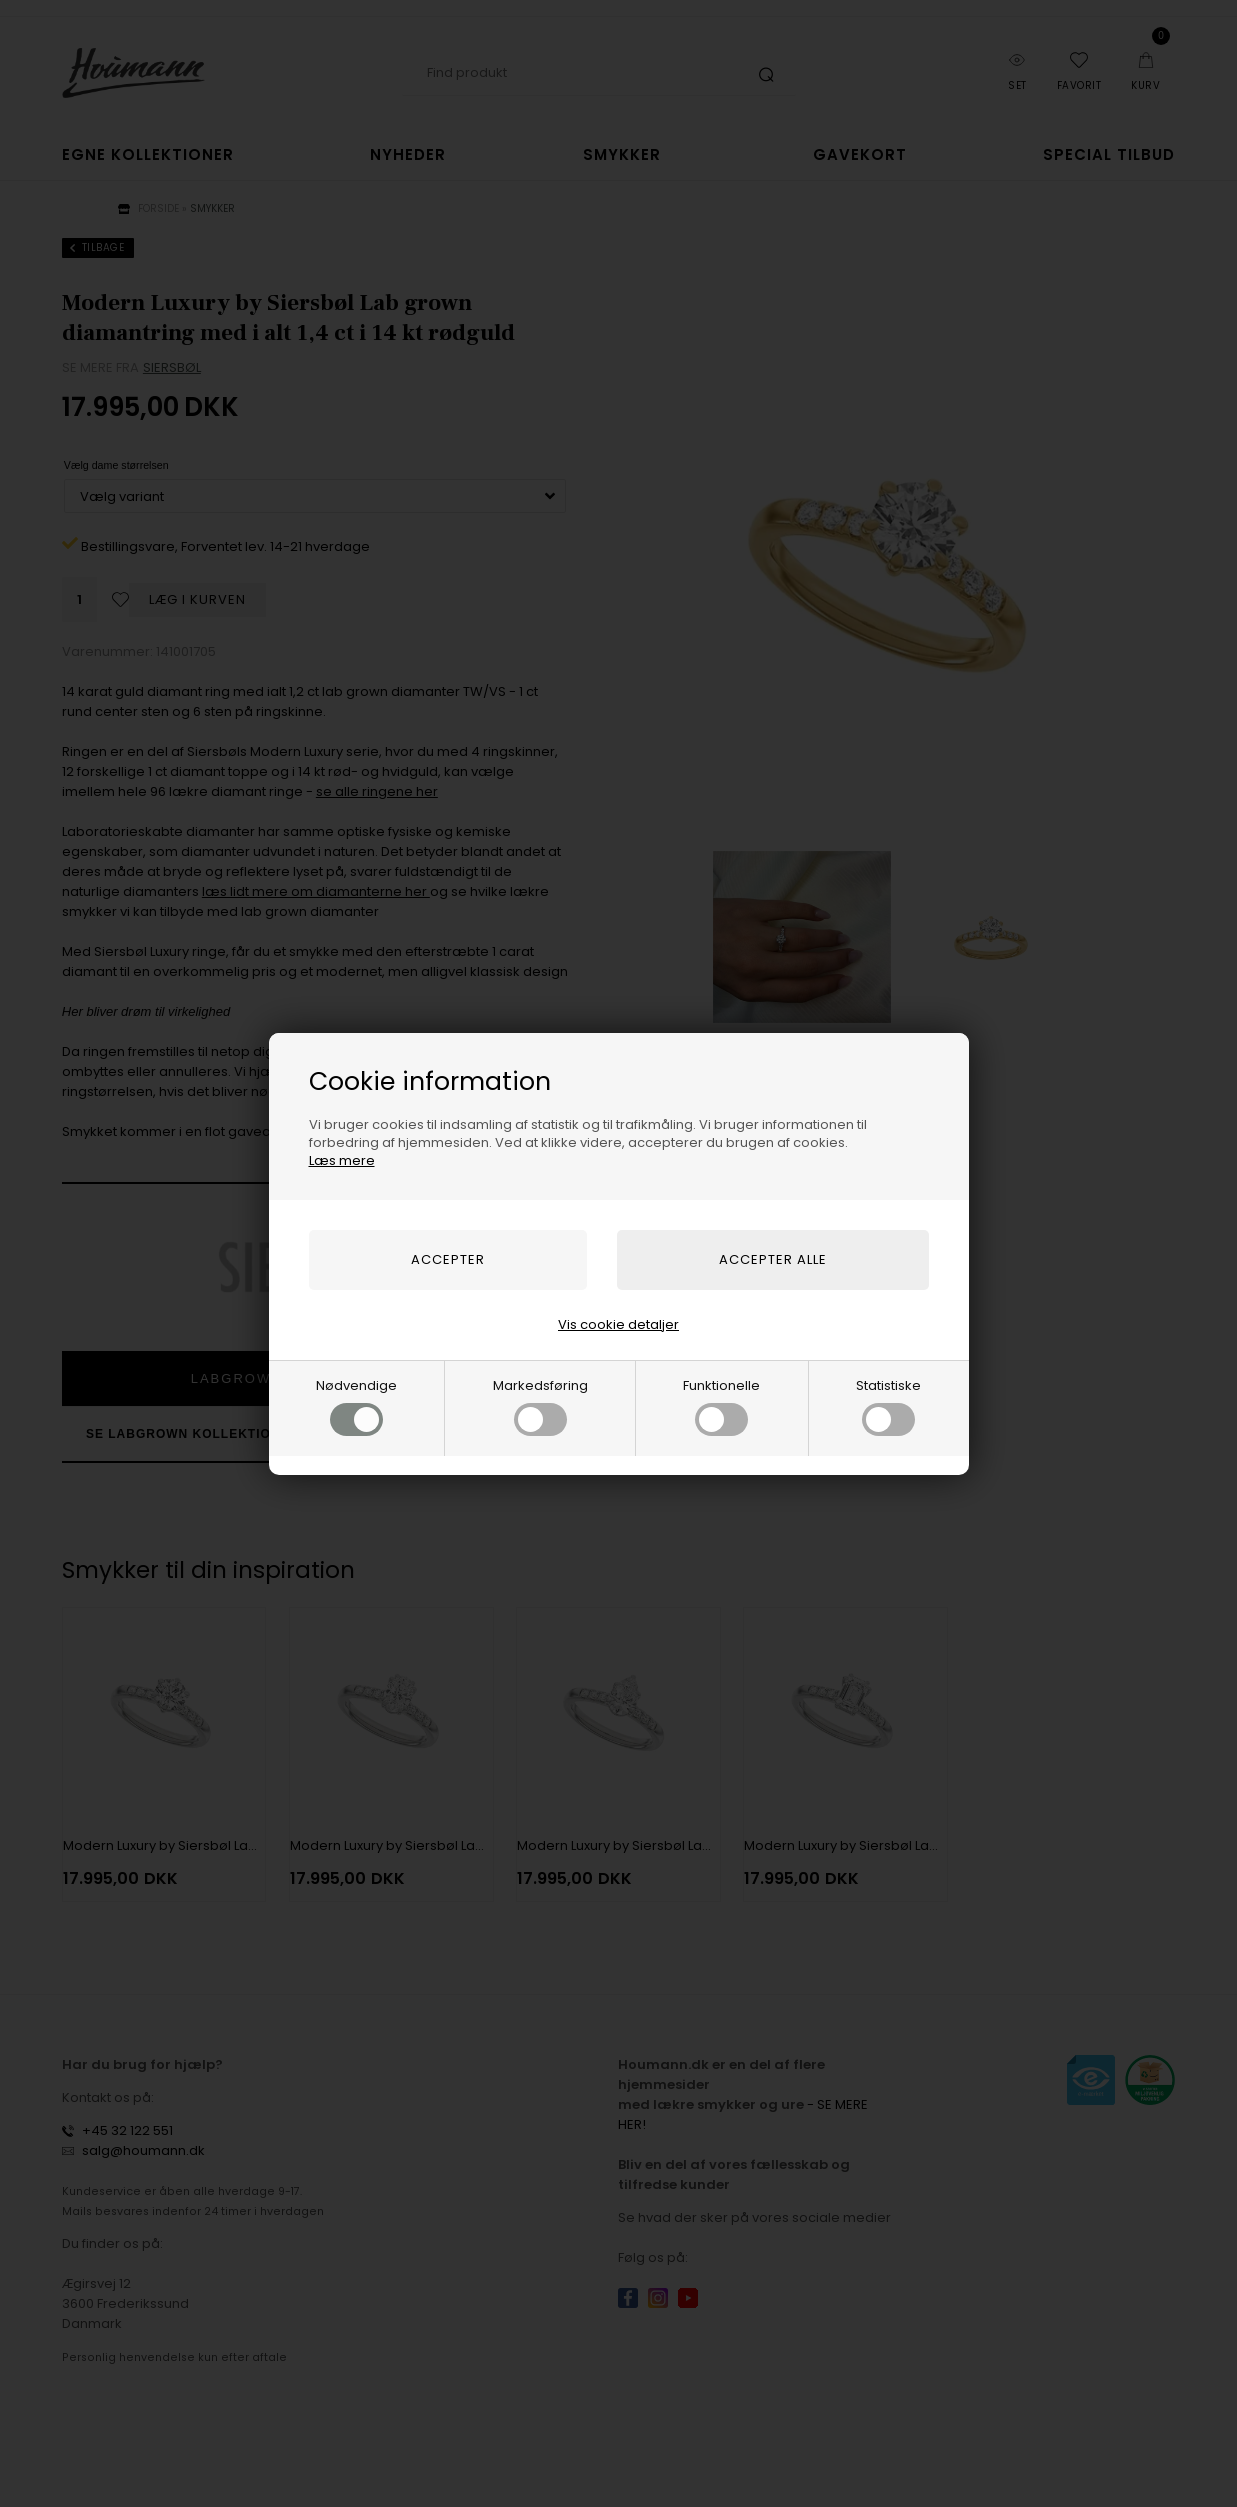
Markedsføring (540, 1406)
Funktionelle (721, 1406)
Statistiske (888, 1406)
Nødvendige (356, 1406)
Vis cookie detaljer (618, 1324)
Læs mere (342, 1160)
